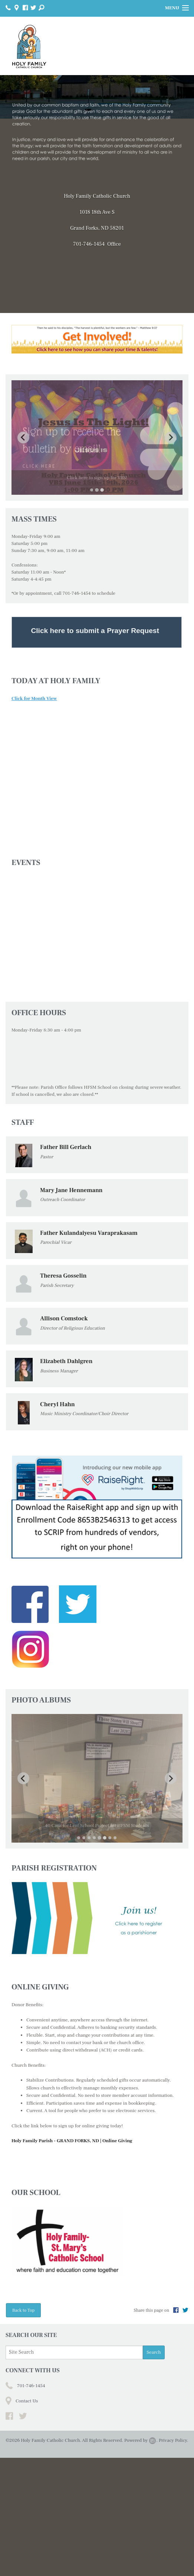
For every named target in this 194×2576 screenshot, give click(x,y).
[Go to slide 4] (94, 1955)
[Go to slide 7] (110, 1955)
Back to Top (23, 2428)
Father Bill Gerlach (65, 1165)
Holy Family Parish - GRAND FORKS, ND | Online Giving (71, 2259)
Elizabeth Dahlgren (66, 1379)
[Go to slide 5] (100, 1956)
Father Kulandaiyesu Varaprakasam (89, 1251)
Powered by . (141, 2559)
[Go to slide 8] (115, 1955)
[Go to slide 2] (97, 508)
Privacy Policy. (173, 2559)
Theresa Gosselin (63, 1293)
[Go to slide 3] (102, 507)
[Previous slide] (23, 446)
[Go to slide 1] (92, 507)
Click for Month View (34, 716)
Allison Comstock (64, 1336)
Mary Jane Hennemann (71, 1208)
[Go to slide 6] (104, 1955)
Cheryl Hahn (57, 1422)
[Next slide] (171, 446)
